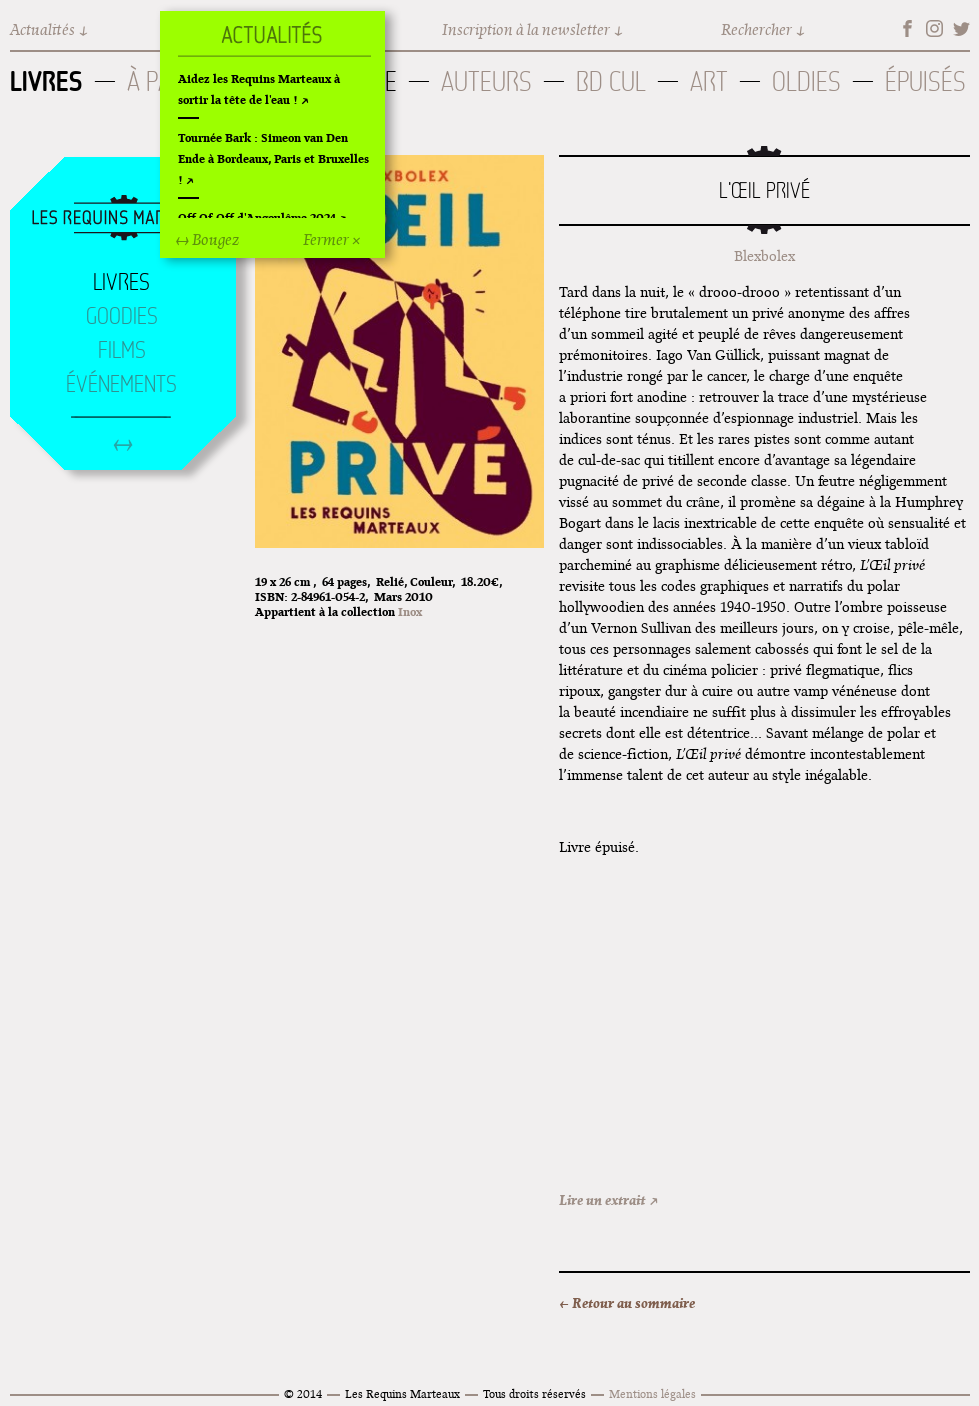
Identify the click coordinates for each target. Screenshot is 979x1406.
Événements (121, 384)
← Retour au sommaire (627, 1303)
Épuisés (925, 81)
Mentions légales (652, 1393)
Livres (46, 81)
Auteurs (486, 81)
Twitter (961, 28)
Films (122, 350)
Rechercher (756, 29)
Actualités (42, 29)
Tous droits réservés (534, 1393)
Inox (410, 611)
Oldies (806, 81)
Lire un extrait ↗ (609, 1200)
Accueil (122, 219)
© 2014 (303, 1393)
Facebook (907, 28)
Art (709, 81)
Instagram (934, 28)
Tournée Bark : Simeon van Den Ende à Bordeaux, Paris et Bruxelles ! (273, 158)
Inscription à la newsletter (526, 29)
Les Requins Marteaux (402, 1393)
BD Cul (611, 81)
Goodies (122, 316)
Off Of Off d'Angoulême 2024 (257, 217)
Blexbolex (764, 256)
